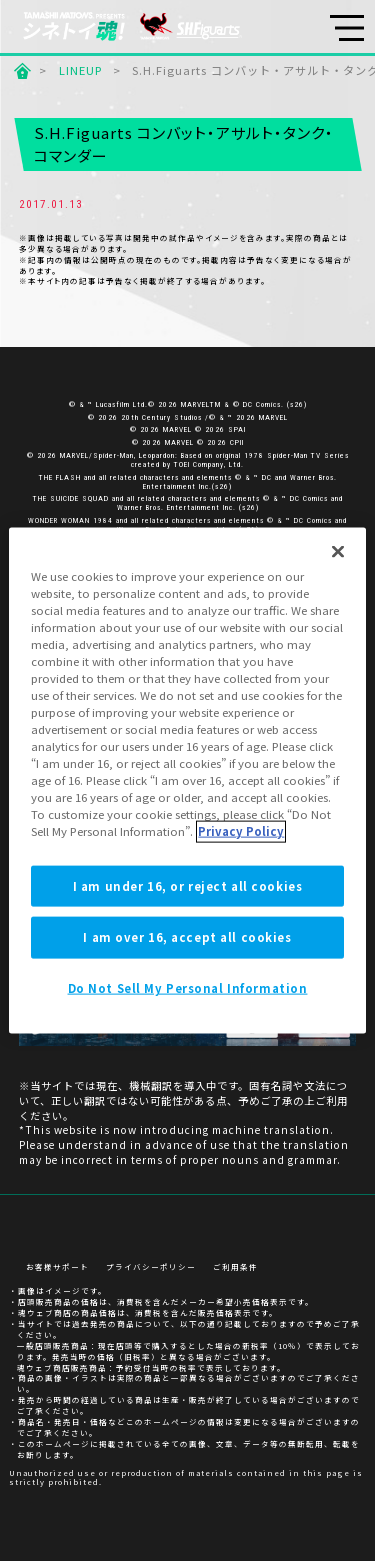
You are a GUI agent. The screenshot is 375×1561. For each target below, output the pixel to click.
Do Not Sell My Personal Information (188, 988)
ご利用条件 (235, 1266)
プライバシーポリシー (151, 1266)
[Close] (338, 551)
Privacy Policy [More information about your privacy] (241, 831)
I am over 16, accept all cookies (187, 937)
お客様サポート (57, 1266)
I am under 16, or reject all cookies (188, 885)
